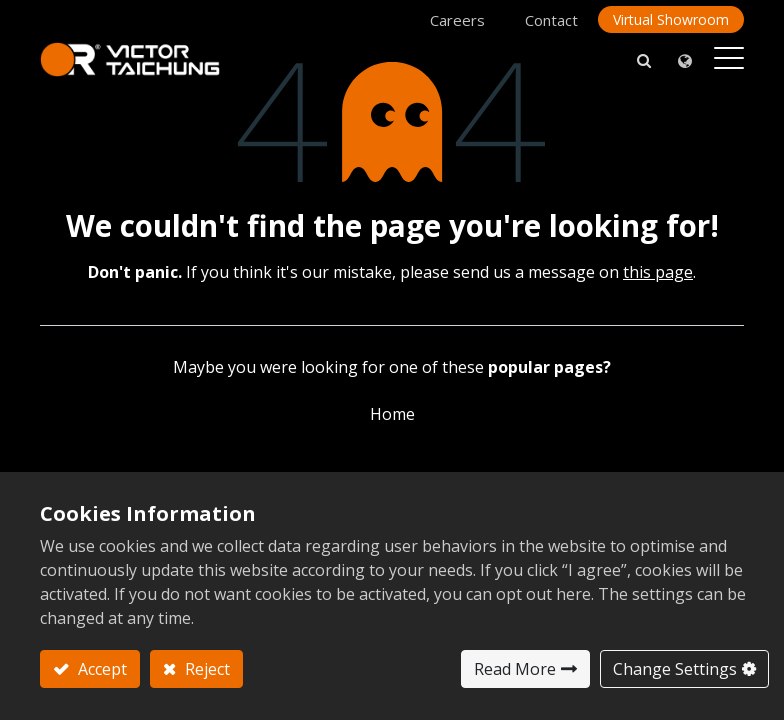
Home (392, 414)
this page (658, 272)
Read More (515, 669)
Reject (205, 669)
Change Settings (675, 669)
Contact (551, 20)
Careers (457, 20)
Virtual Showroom (671, 19)
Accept (100, 669)
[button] (644, 59)
